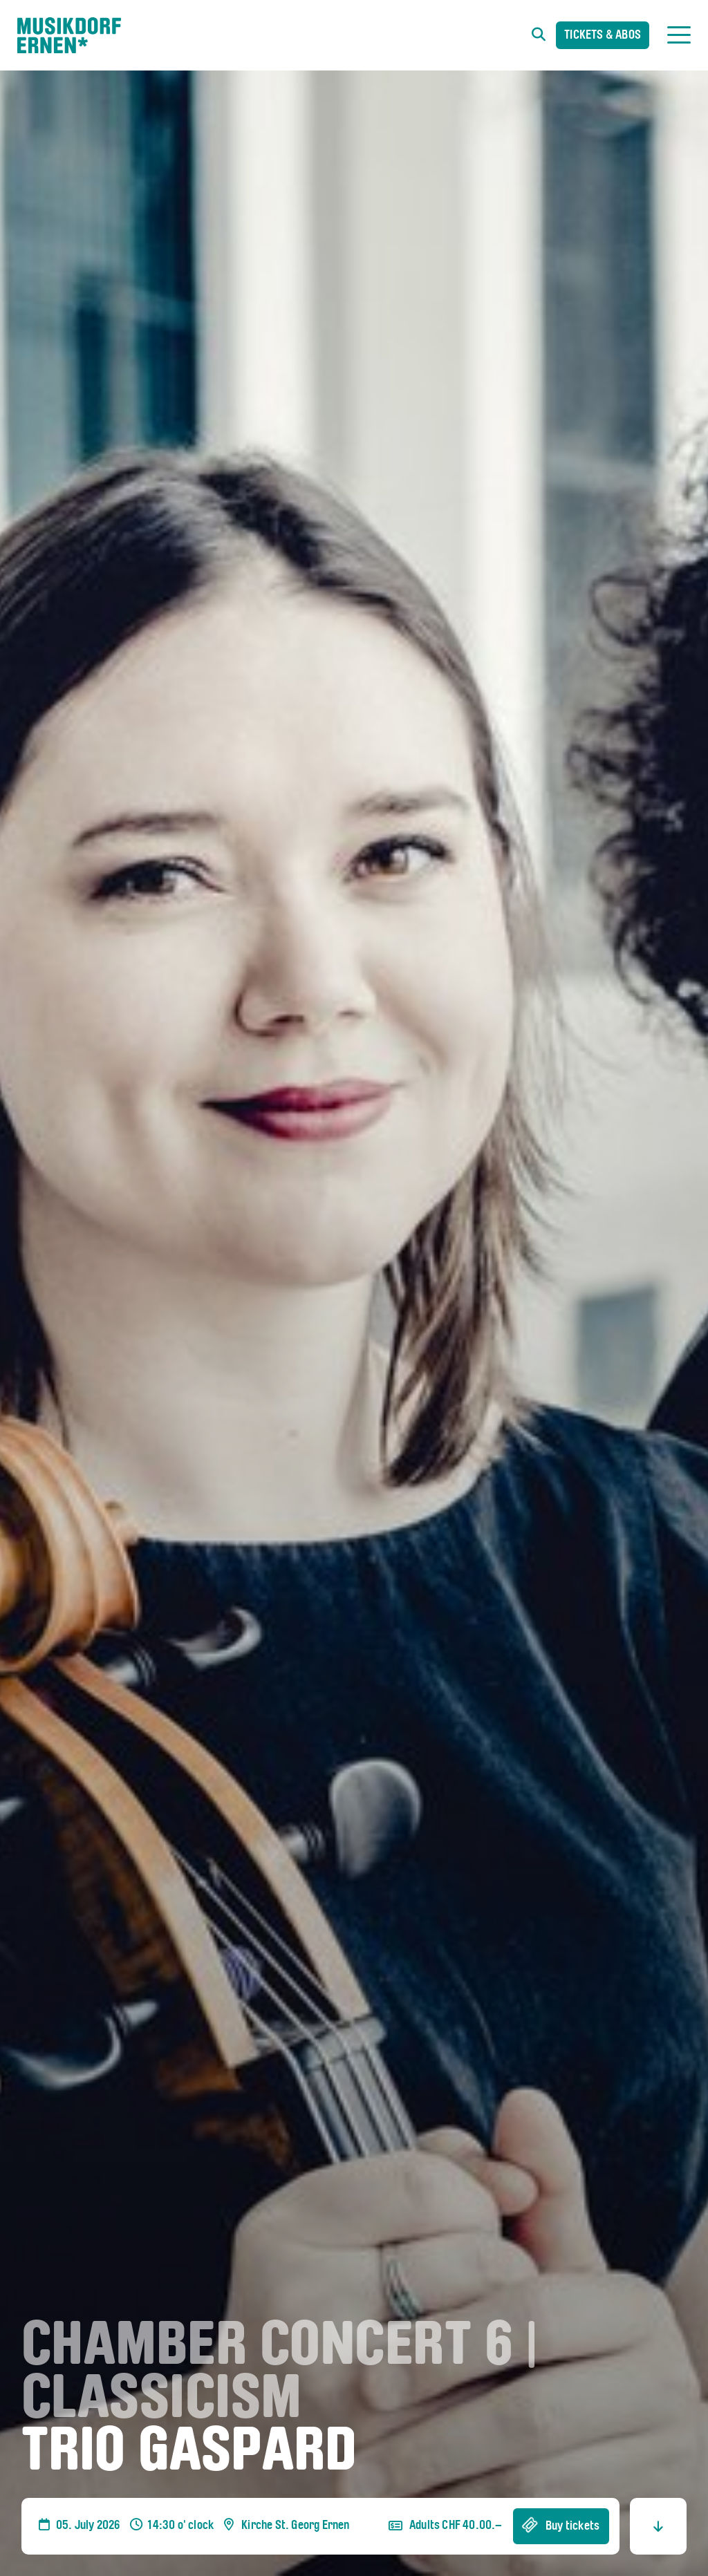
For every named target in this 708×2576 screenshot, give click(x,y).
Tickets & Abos (602, 35)
